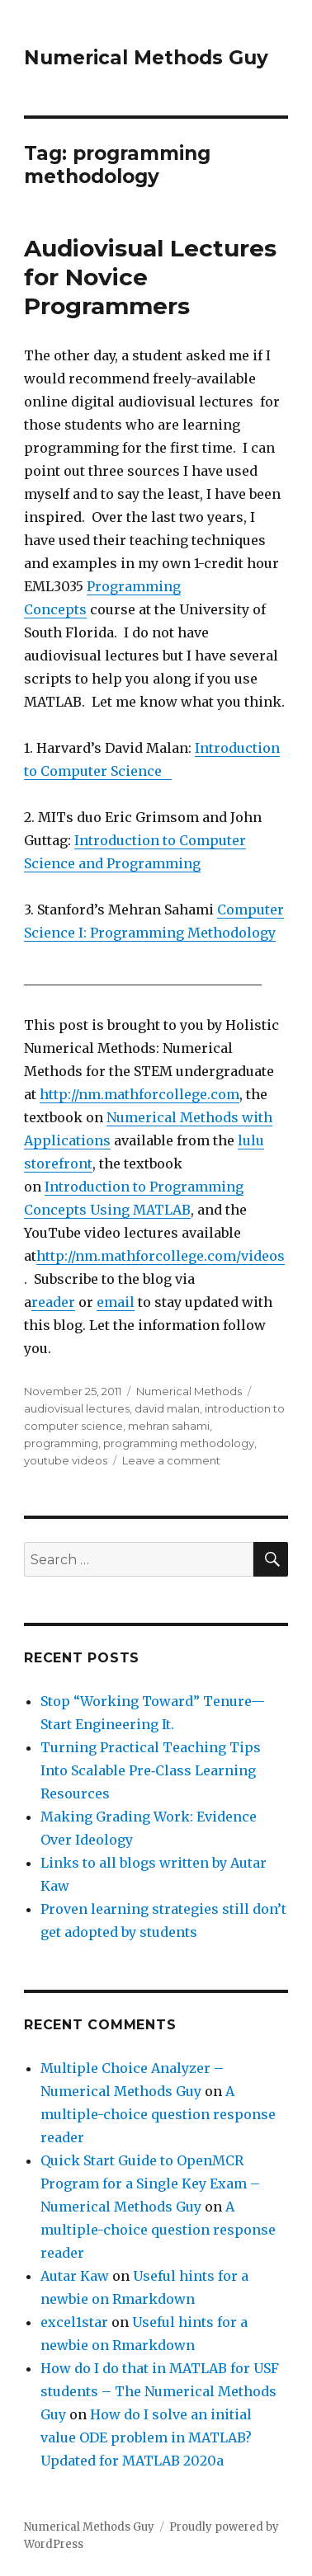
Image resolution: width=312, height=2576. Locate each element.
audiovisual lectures (77, 1408)
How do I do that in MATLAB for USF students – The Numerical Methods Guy (159, 2391)
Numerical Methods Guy (146, 57)
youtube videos (65, 1460)
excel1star (74, 2322)
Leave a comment (171, 1460)
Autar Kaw (74, 2276)
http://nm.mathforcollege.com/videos (160, 1256)
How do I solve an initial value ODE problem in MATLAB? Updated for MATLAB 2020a (146, 2437)
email (116, 1302)
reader (53, 1302)
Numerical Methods (189, 1391)
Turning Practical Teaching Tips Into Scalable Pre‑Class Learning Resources (150, 1770)
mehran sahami (169, 1425)
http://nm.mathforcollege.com (139, 1094)
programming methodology (178, 1443)
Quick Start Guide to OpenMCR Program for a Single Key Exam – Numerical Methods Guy (150, 2183)
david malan (167, 1408)
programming (61, 1443)
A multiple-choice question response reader (158, 2114)
